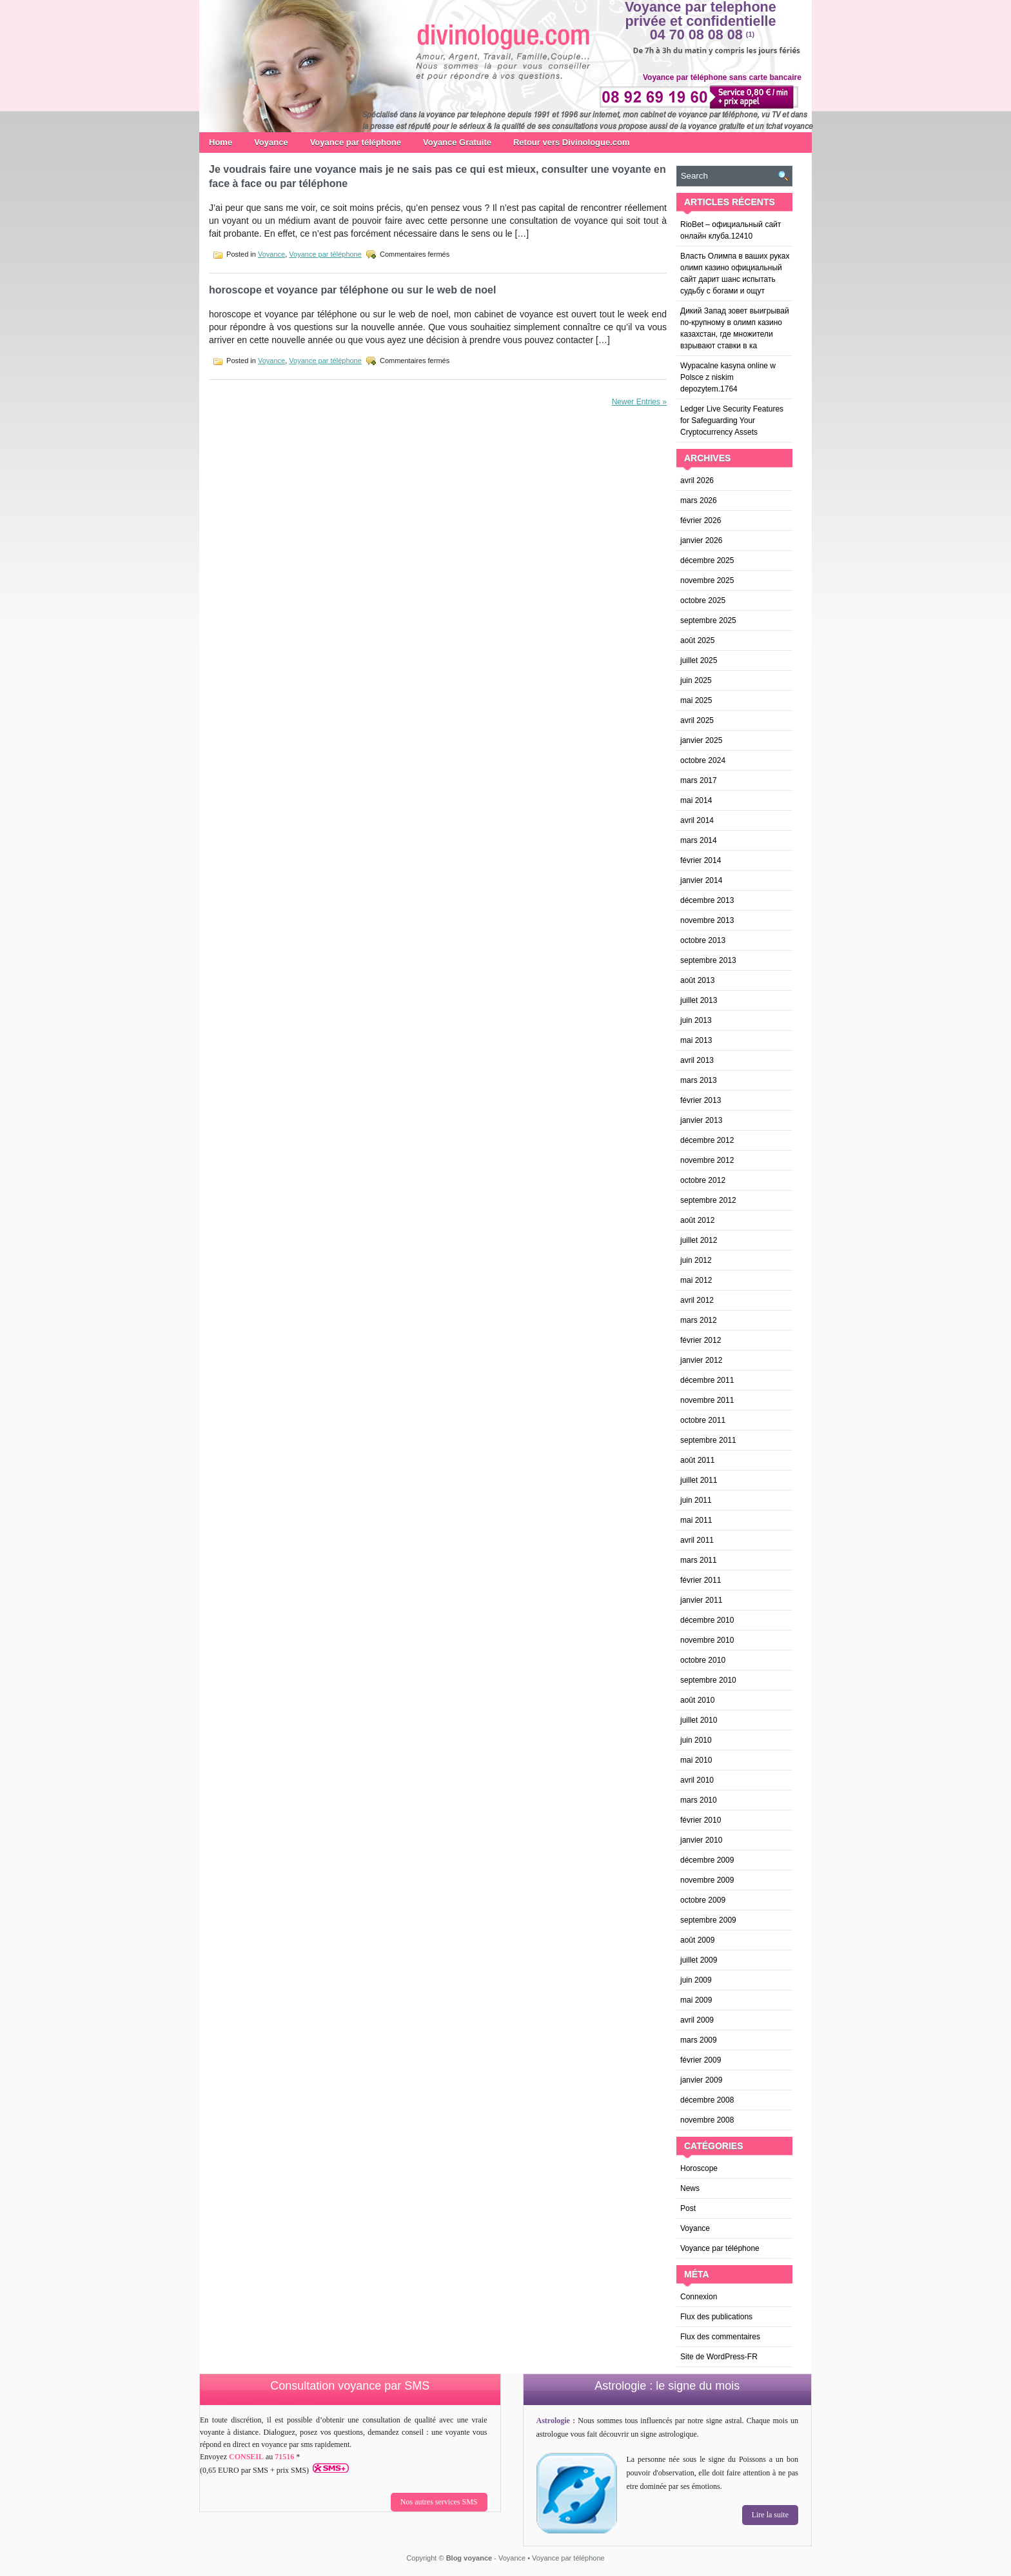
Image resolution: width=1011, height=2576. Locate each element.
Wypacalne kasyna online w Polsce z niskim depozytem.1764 (728, 377)
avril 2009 (697, 2020)
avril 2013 (697, 1060)
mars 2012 (698, 1320)
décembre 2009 (707, 1860)
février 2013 (700, 1100)
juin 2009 (696, 1980)
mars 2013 (698, 1080)
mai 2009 (696, 2000)
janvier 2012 (701, 1360)
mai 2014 (696, 800)
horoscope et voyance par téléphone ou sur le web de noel (352, 289)
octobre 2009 (702, 1900)
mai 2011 (696, 1520)
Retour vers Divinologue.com (571, 142)
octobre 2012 (702, 1180)
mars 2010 (698, 1800)
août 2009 (697, 1940)
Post (688, 2208)
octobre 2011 (702, 1420)
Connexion (698, 2296)
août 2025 (697, 640)
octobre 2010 (702, 1660)
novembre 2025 (707, 580)
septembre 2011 (708, 1440)
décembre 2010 (707, 1620)
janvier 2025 (701, 740)
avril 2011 (697, 1540)
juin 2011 (696, 1500)
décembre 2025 (707, 560)
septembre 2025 (708, 620)
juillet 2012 (698, 1240)
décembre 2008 (707, 2100)
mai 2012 (696, 1280)
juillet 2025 (698, 660)
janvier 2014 (701, 880)
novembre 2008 (707, 2120)
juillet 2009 (698, 1960)
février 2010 (700, 1820)
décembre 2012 (707, 1140)
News (690, 2188)
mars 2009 (698, 2040)
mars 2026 (698, 500)
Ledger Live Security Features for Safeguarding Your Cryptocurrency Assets (731, 420)
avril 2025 (697, 720)
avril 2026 (697, 480)
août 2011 (697, 1460)
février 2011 (700, 1580)
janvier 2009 (701, 2080)
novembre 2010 (707, 1640)
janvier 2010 (701, 1840)
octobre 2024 (702, 760)
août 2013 (697, 980)
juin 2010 (696, 1740)
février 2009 (700, 2060)
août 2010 (697, 1700)
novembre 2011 (707, 1400)
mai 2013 (696, 1040)
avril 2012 (697, 1300)
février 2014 (700, 860)
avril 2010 (697, 1780)
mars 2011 (698, 1560)
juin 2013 (696, 1020)
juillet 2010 (698, 1720)
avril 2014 (697, 820)
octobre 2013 (702, 940)
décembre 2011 (707, 1380)
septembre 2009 (708, 1920)
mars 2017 (698, 780)
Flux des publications (716, 2316)
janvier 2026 (701, 540)
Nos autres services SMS (439, 2501)
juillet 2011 (698, 1480)
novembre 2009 (707, 1880)
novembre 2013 (707, 920)
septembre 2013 (708, 960)
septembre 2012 (708, 1200)
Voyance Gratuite (457, 142)
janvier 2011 (701, 1600)
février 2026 (700, 520)
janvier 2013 (701, 1120)
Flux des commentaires (720, 2336)
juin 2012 (696, 1260)
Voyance (271, 142)
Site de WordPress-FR (719, 2356)
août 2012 (697, 1220)
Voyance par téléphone (355, 142)
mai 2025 (696, 700)
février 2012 (700, 1340)
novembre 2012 (707, 1160)
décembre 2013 (707, 900)
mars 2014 (698, 840)
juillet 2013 (698, 1000)
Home (220, 142)
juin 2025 (696, 680)
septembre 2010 (708, 1680)
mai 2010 (696, 1760)
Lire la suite (770, 2514)
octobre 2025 (702, 600)
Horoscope (699, 2168)
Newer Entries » (639, 401)
